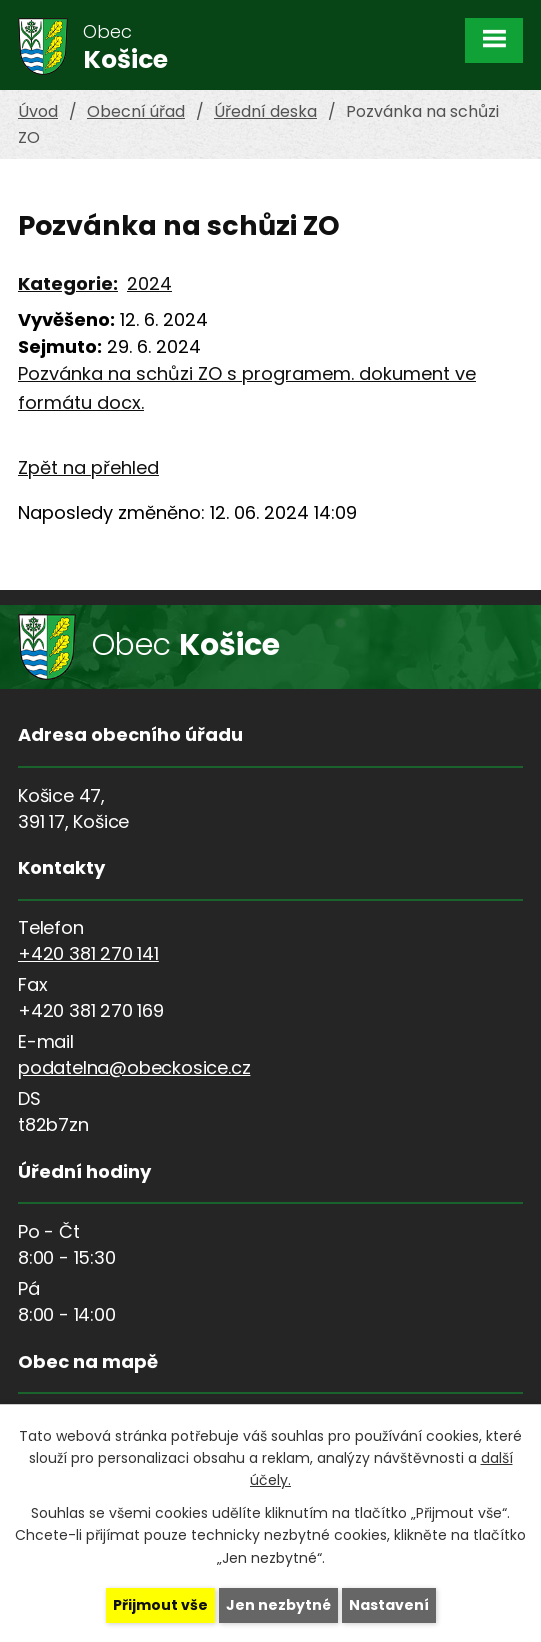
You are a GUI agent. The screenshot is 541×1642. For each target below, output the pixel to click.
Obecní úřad (136, 111)
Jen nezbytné (278, 1605)
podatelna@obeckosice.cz (134, 1067)
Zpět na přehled (88, 467)
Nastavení (389, 1605)
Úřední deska (265, 111)
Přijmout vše (160, 1605)
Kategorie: (68, 283)
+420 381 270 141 (88, 953)
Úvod (38, 111)
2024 (149, 283)
